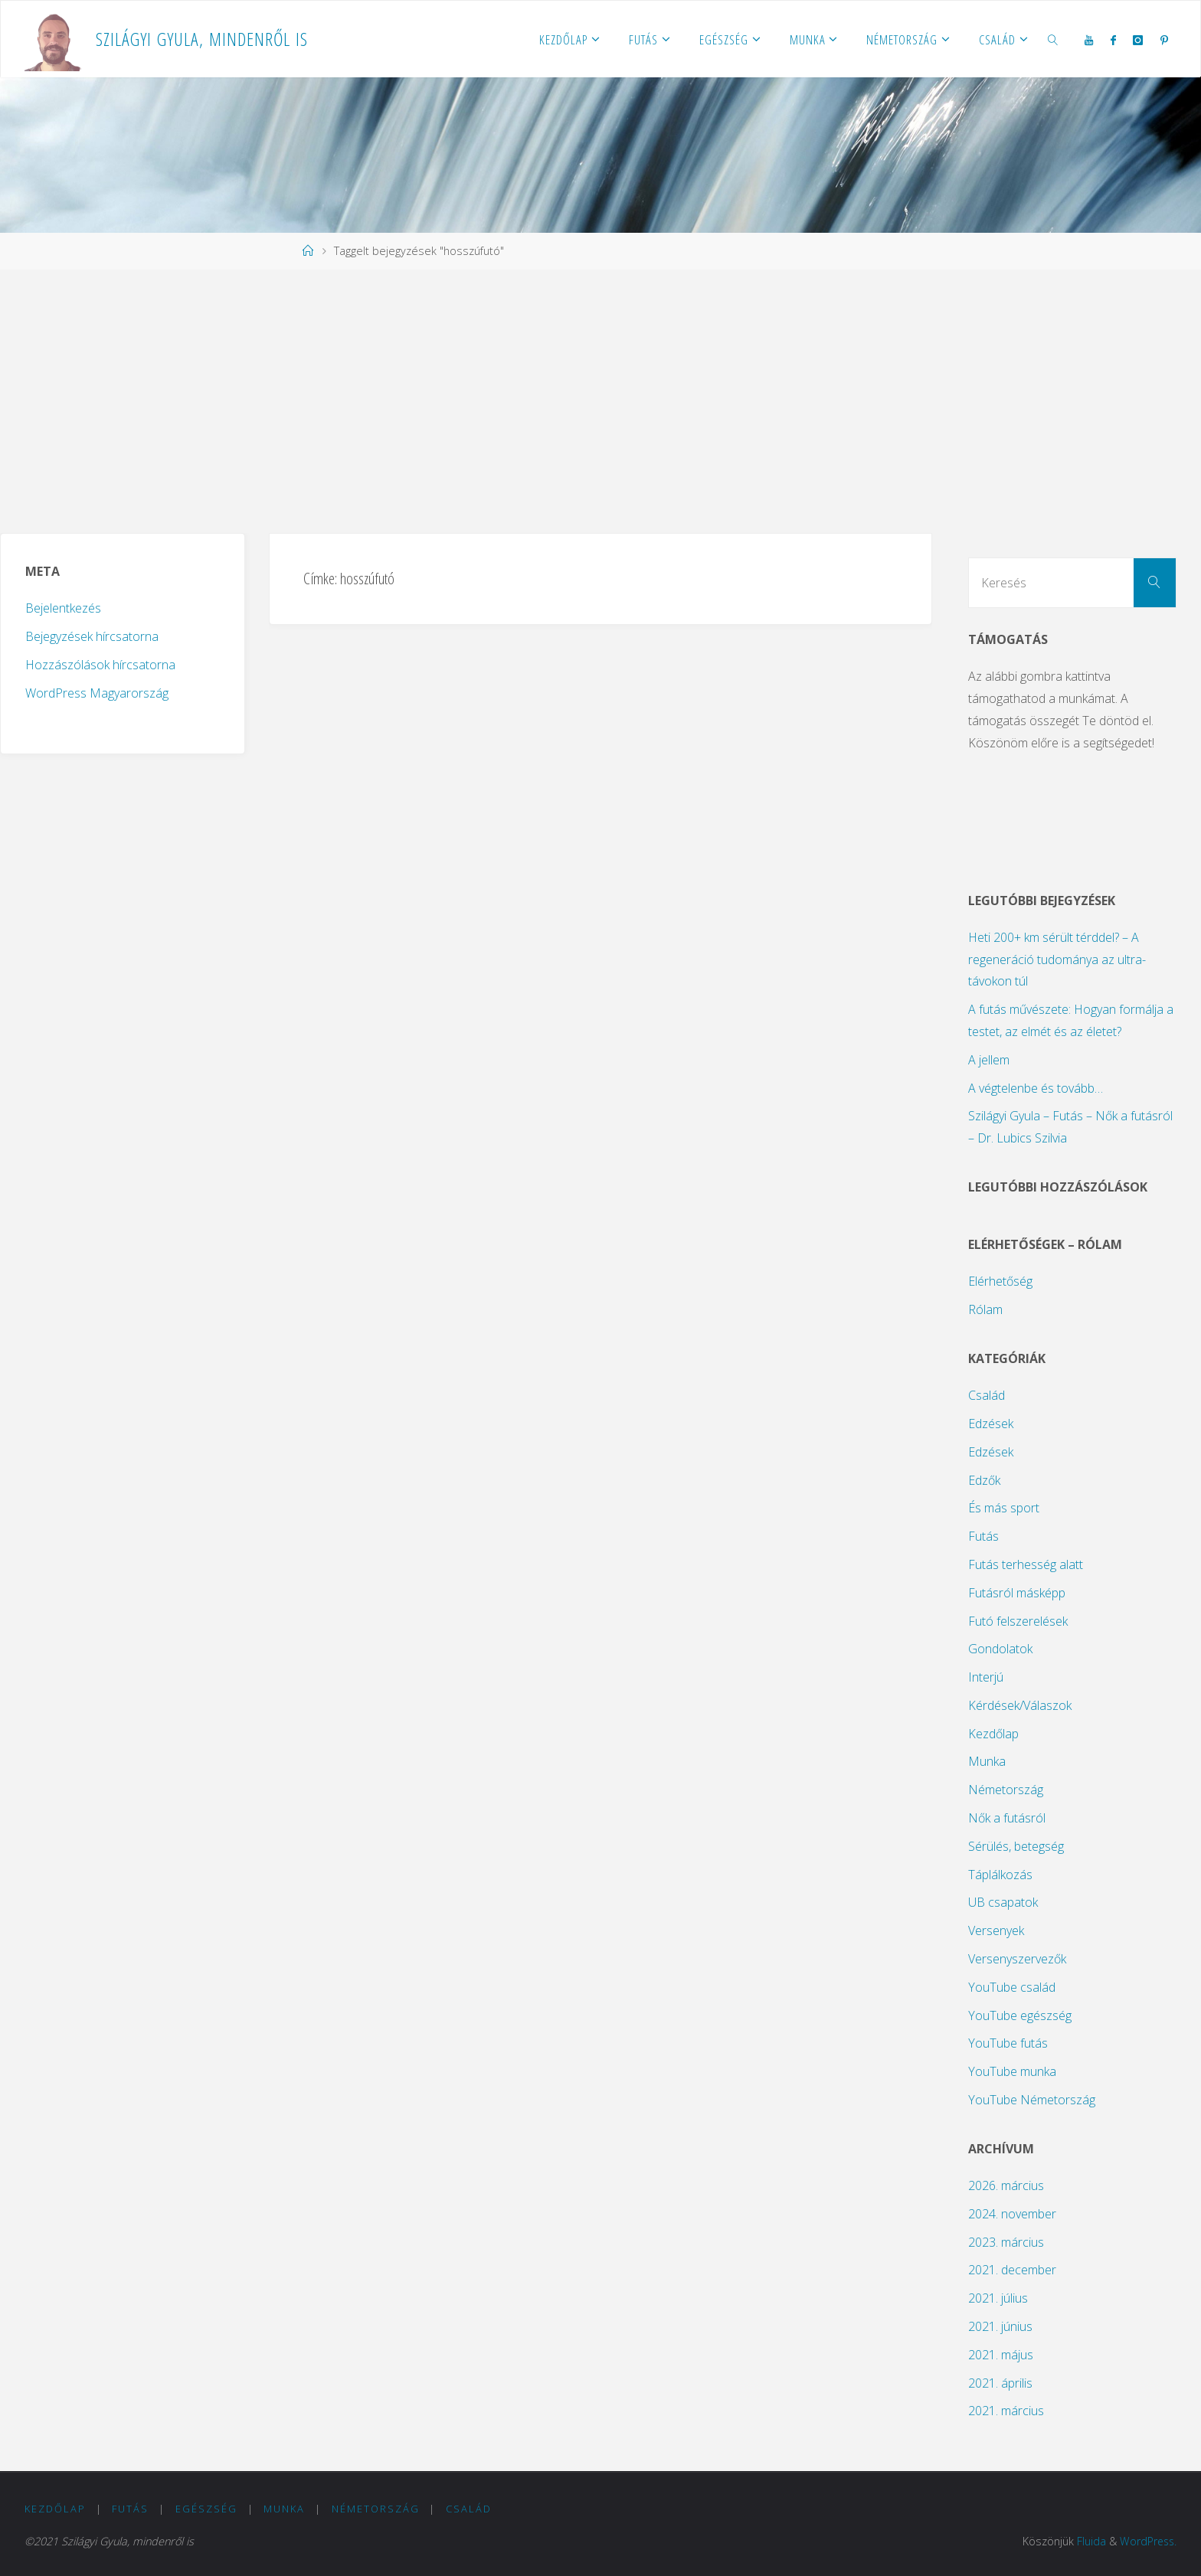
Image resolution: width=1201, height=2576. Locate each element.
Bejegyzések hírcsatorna (92, 636)
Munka (987, 1761)
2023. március (1006, 2242)
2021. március (1006, 2410)
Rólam (985, 1309)
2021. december (1012, 2269)
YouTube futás (1008, 2043)
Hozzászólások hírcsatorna (100, 664)
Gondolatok (1000, 1648)
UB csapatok (1003, 1902)
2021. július (998, 2298)
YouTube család (1011, 1987)
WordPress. (1147, 2541)
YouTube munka (1012, 2071)
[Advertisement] (600, 401)
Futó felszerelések (1018, 1621)
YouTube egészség (1020, 2015)
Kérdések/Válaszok (1020, 1705)
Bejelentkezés (63, 608)
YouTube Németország (1031, 2099)
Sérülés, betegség (1016, 1846)
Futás (983, 1536)
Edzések (990, 1423)
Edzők (984, 1480)
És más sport (1003, 1507)
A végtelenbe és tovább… (1035, 1088)
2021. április (1000, 2383)
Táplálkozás (1000, 1874)
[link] (1053, 39)
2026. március (1006, 2185)
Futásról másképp (1016, 1592)
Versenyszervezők (1017, 1958)
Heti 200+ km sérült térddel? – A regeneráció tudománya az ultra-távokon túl (1057, 959)
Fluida (1089, 2541)
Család (986, 1395)
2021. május (1000, 2354)
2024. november (1012, 2213)
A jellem (989, 1059)
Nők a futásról (1007, 1817)
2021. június (1000, 2326)
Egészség (206, 2509)
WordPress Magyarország (97, 693)
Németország (1005, 1789)
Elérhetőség (1000, 1281)
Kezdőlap (993, 1733)
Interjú (985, 1677)
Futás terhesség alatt (1025, 1564)
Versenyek (996, 1930)
